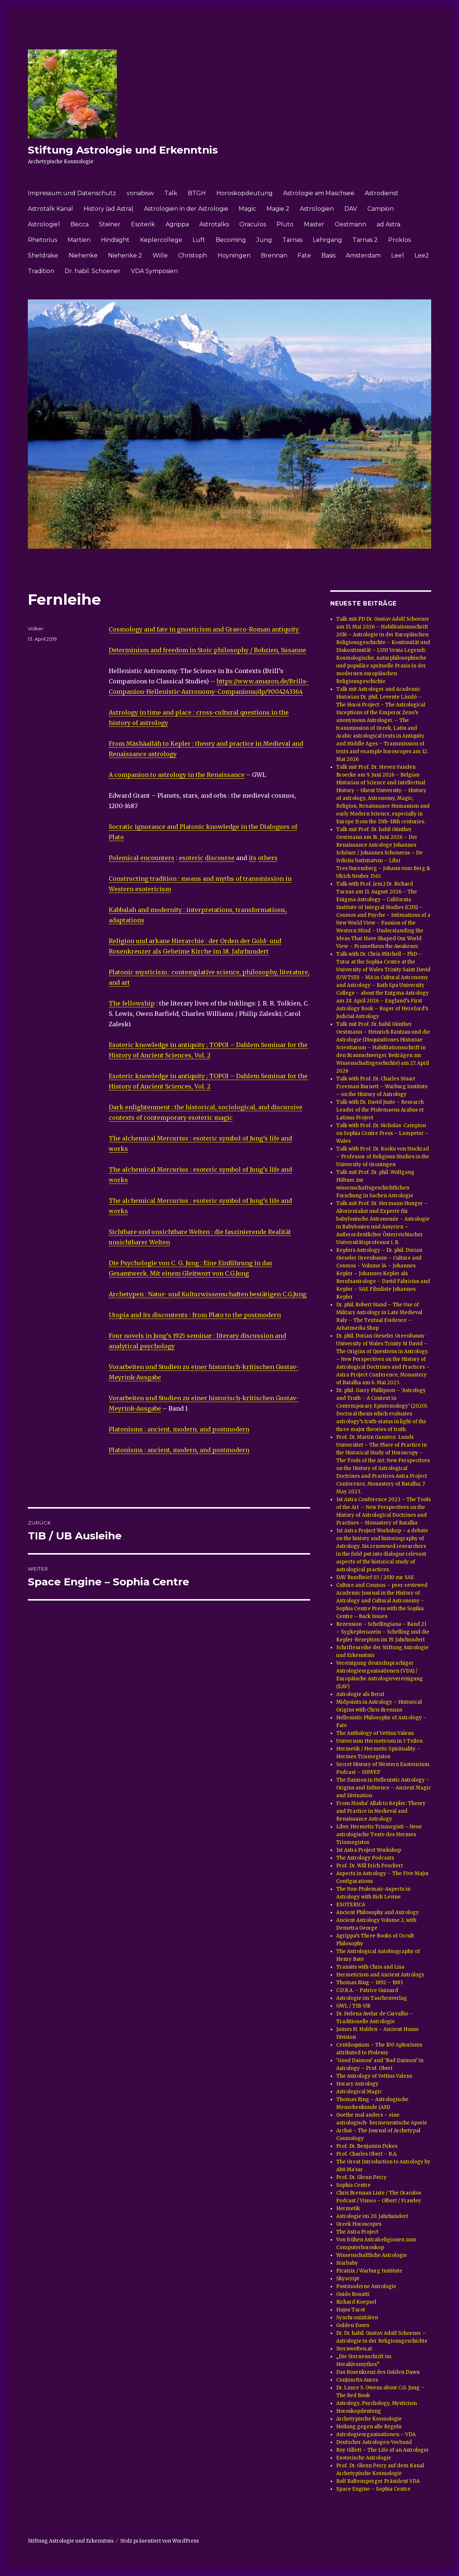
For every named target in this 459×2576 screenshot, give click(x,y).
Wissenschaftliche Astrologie (371, 2255)
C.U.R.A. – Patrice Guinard (367, 1990)
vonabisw (140, 193)
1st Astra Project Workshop (368, 1850)
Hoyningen (233, 255)
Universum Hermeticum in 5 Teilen (379, 1741)
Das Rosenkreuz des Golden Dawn (378, 2372)
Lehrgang (327, 239)
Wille (160, 255)
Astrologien (317, 208)
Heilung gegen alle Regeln (368, 2427)
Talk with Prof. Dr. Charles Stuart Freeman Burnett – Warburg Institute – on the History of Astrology (382, 1086)
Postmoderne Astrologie (366, 2286)
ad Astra (388, 224)
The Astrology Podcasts (365, 1858)
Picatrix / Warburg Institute (369, 2271)
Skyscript (347, 2278)
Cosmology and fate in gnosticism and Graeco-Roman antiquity (204, 629)
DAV (350, 208)
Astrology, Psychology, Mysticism (376, 2403)
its (252, 858)
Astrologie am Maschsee (318, 193)
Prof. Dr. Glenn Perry (361, 2177)
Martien (79, 239)
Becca (80, 224)
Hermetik (348, 2208)
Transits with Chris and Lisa (370, 1967)
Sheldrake (43, 255)
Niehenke (83, 255)
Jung (264, 239)
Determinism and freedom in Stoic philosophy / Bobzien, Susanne (207, 650)
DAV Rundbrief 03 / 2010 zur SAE (375, 1577)
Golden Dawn (352, 2325)
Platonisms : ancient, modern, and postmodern (179, 1429)
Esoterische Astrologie (363, 2458)
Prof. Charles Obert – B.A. (366, 2154)
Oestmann (350, 224)
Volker (35, 628)
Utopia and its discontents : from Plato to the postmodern (195, 1315)
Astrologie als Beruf (360, 1694)
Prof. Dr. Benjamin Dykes (366, 2146)
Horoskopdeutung (244, 193)
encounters (157, 858)
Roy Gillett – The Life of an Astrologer (382, 2450)
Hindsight (115, 239)
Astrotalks (214, 224)
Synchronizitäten (357, 2317)
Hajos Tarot (350, 2310)
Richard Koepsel (356, 2302)
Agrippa (177, 224)
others (268, 858)
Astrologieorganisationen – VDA (376, 2434)
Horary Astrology (357, 2084)
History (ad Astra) (108, 208)
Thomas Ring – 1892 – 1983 (369, 1982)
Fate (304, 255)
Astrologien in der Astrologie (186, 208)
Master (314, 224)
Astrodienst (382, 193)
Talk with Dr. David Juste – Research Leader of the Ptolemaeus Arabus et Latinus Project (380, 1110)
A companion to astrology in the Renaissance (177, 774)
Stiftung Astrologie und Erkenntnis (123, 150)
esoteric (191, 858)
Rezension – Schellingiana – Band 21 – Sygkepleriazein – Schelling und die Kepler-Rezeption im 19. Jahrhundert (382, 1632)
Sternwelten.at (354, 2349)
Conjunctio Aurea (357, 2380)
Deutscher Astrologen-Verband (374, 2442)
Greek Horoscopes (358, 2224)
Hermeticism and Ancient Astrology (380, 1975)
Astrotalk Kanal (50, 208)
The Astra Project (357, 2232)
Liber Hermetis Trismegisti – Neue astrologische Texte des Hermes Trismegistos (379, 1834)
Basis (328, 255)
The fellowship (132, 1003)
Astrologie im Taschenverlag (371, 1998)
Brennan (274, 255)
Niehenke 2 (125, 255)
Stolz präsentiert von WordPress (159, 2541)
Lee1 (397, 255)
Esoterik (143, 224)
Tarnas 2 (365, 239)
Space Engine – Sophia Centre (373, 2489)
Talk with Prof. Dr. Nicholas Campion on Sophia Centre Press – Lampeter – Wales (382, 1133)
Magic (247, 208)
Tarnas (292, 239)
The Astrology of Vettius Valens (374, 2076)
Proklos (399, 239)
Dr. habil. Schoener (93, 271)
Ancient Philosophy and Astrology (377, 1912)
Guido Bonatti (353, 2294)
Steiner (110, 224)
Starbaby (347, 2263)
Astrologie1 (44, 224)
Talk (170, 193)
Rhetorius (42, 239)
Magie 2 (277, 208)
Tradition (41, 271)
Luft (199, 239)
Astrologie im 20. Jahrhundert (372, 2216)
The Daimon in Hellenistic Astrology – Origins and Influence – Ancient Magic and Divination (383, 1788)
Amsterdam (363, 255)
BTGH (197, 193)
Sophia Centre (353, 2185)
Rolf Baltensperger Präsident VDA (378, 2481)
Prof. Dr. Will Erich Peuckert (369, 1866)
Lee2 (421, 255)
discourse (220, 858)
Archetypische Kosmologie (369, 2419)
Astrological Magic (359, 2091)
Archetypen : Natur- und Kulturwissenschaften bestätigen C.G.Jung (207, 1294)
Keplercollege (161, 239)
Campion (380, 208)
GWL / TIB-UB (353, 2006)
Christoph (192, 255)
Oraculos (252, 224)
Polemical (124, 858)
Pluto (285, 224)
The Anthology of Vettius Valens (375, 1733)
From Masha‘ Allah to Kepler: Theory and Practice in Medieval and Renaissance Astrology (381, 1811)
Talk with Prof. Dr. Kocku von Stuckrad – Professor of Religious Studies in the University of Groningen (382, 1157)
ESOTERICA (350, 1904)
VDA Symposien (154, 271)
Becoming (231, 239)
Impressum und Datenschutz (72, 193)
